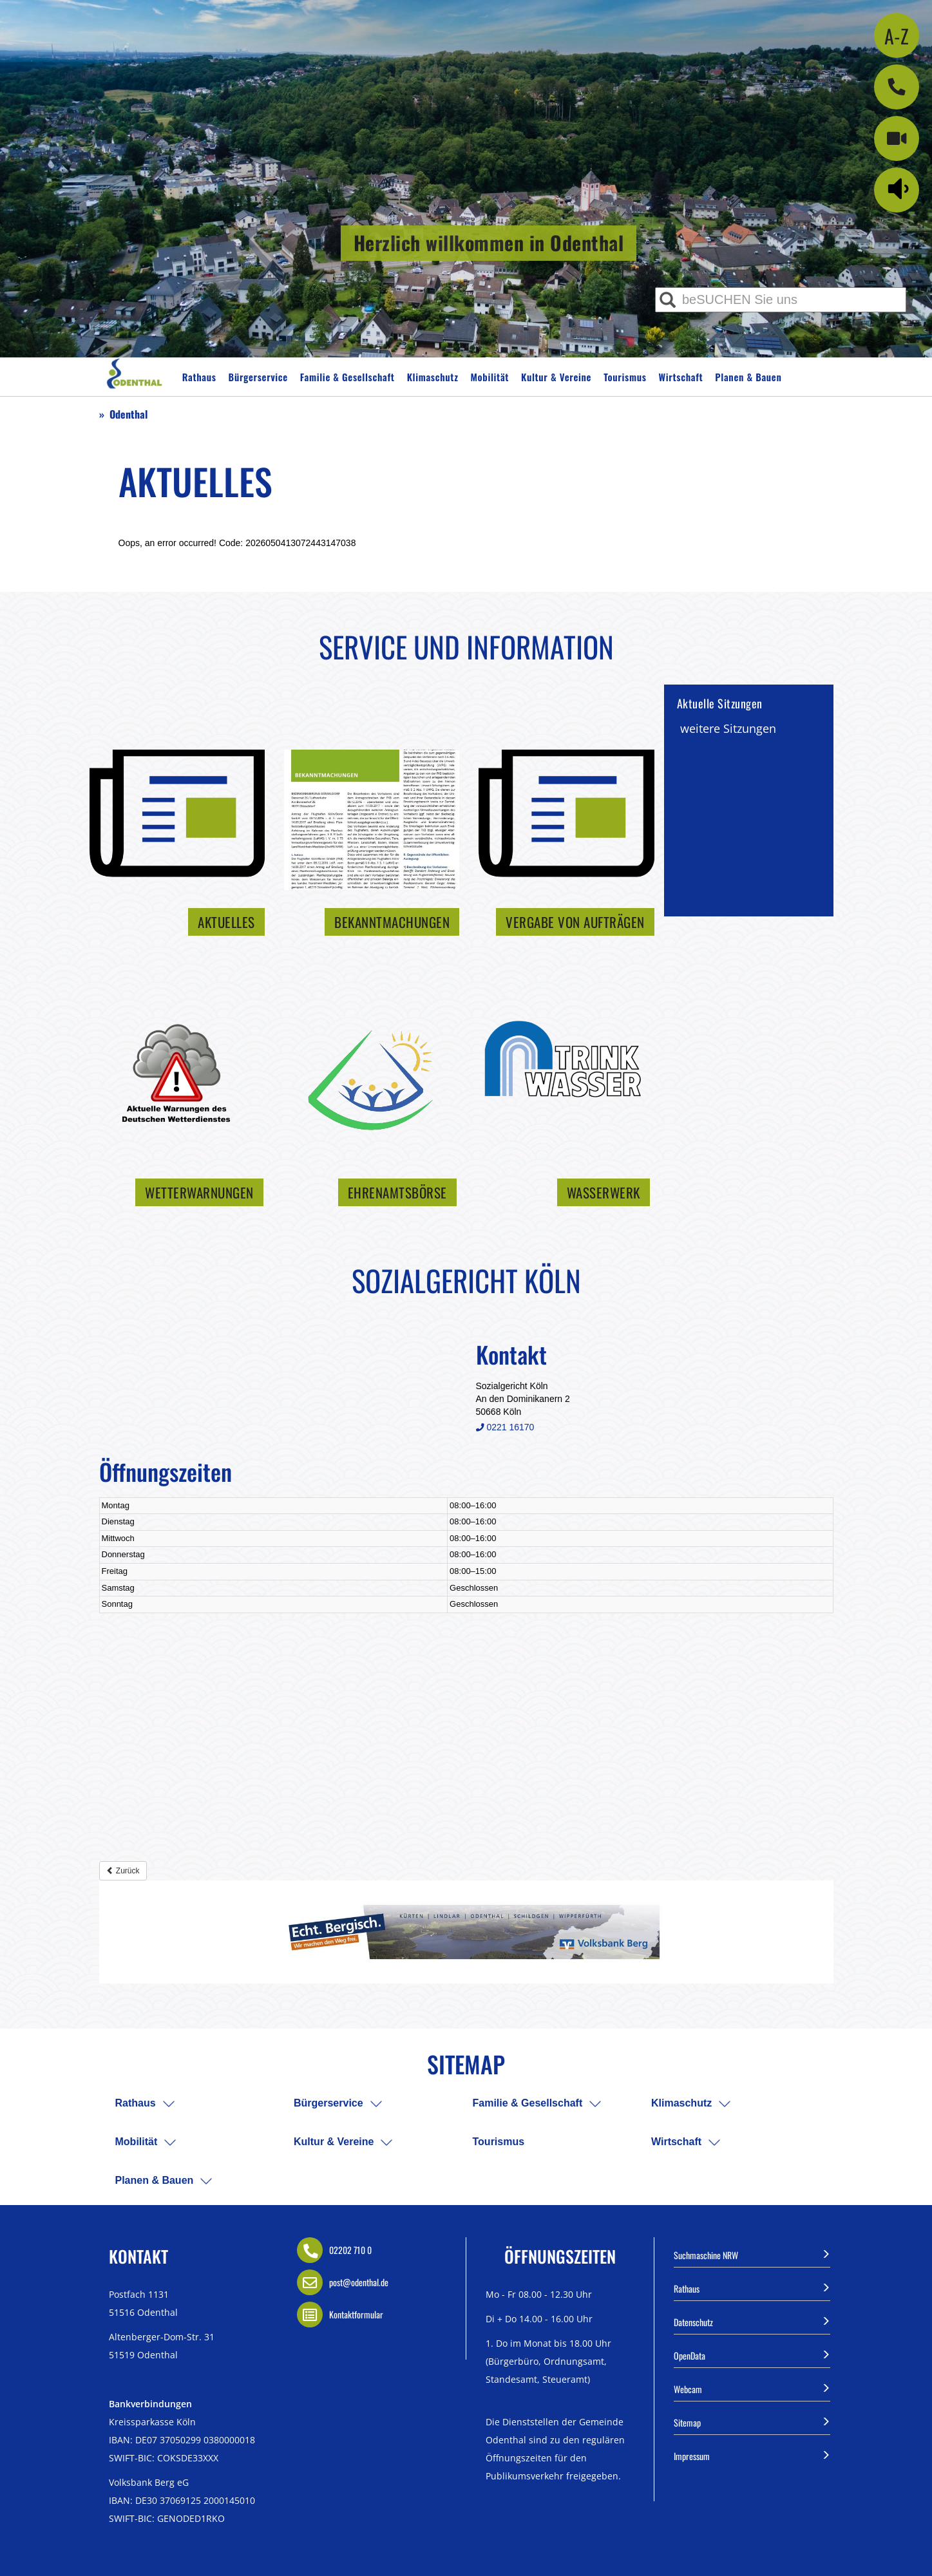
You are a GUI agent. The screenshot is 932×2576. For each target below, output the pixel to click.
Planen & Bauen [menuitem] (154, 2180)
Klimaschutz (433, 377)
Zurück (123, 1870)
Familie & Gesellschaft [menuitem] (528, 2103)
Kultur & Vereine (556, 377)
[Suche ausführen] (668, 299)
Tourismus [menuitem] (499, 2141)
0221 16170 (505, 1427)
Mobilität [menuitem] (136, 2141)
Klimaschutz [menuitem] (681, 2103)
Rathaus (199, 377)
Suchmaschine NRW (752, 2254)
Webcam (752, 2388)
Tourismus (625, 377)
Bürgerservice (258, 377)
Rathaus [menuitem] (135, 2103)
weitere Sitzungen (728, 728)
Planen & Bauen (748, 377)
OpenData (752, 2354)
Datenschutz (752, 2321)
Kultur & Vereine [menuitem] (334, 2141)
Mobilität (490, 377)
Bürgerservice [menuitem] (328, 2103)
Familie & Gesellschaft (347, 377)
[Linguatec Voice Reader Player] (901, 188)
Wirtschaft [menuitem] (676, 2141)
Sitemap (752, 2421)
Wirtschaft (681, 377)
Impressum (752, 2455)
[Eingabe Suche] (780, 299)
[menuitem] (168, 2103)
